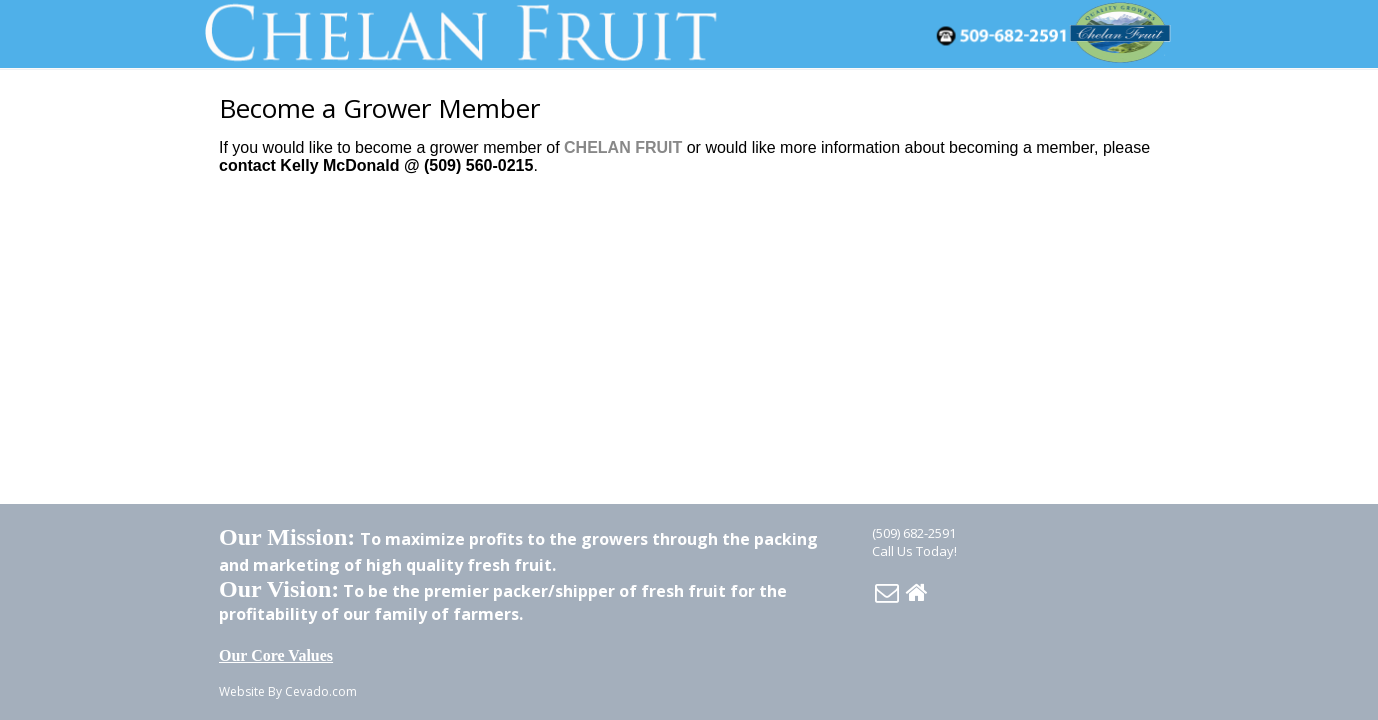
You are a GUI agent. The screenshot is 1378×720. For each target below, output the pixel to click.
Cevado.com (321, 691)
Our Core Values (276, 655)
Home (917, 592)
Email (887, 592)
